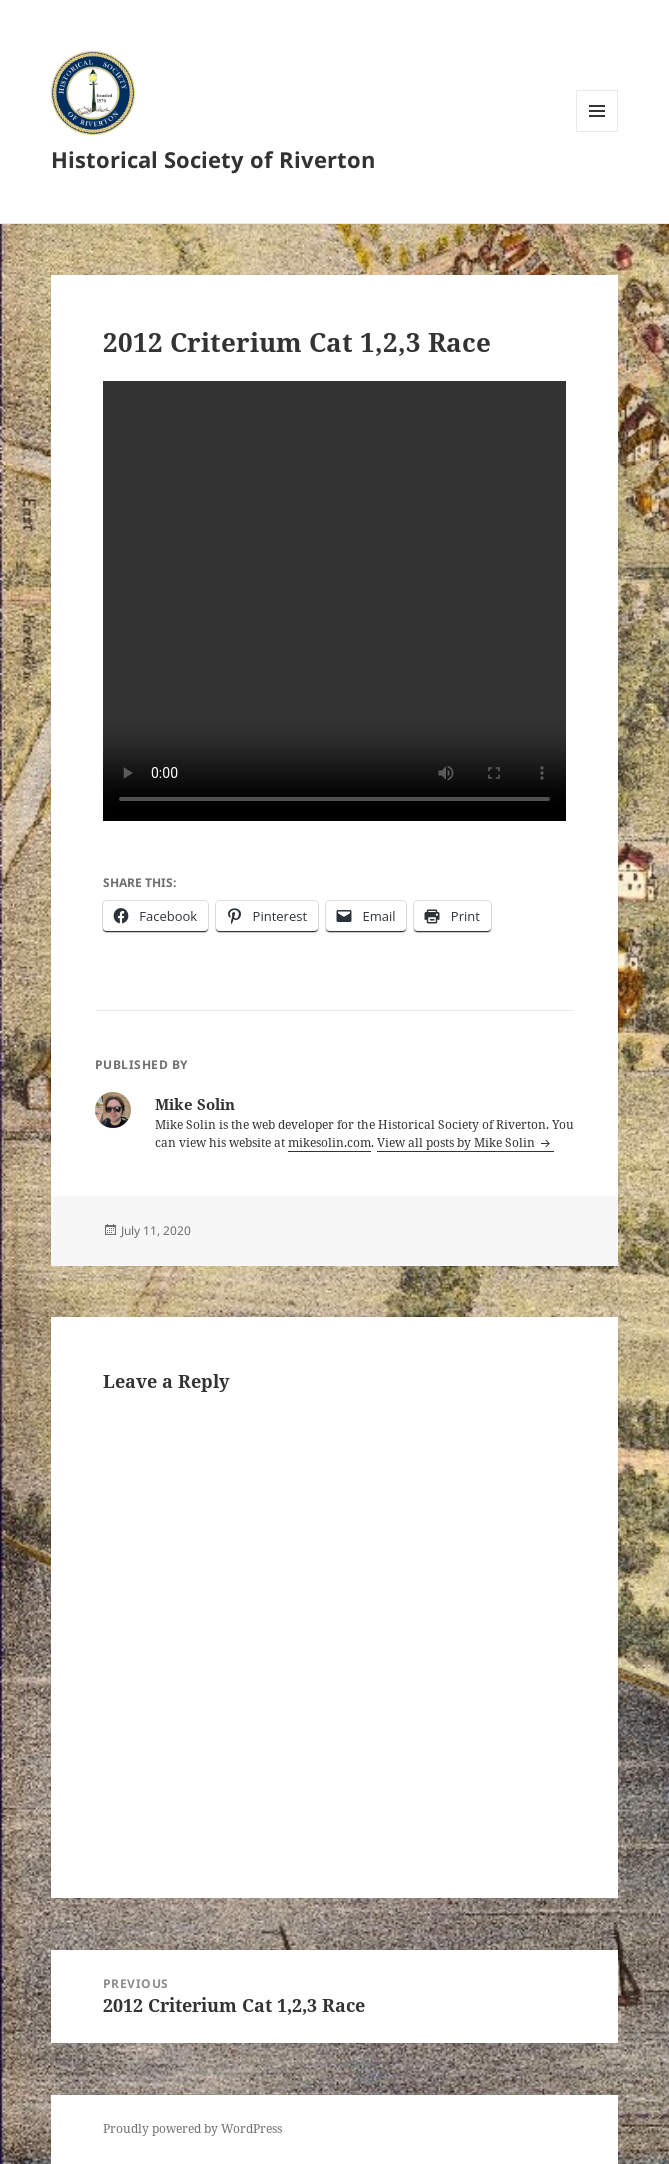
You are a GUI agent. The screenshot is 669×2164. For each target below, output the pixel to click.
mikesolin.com (329, 1142)
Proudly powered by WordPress (192, 2128)
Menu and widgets (597, 131)
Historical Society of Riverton (213, 159)
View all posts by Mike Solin (457, 1142)
